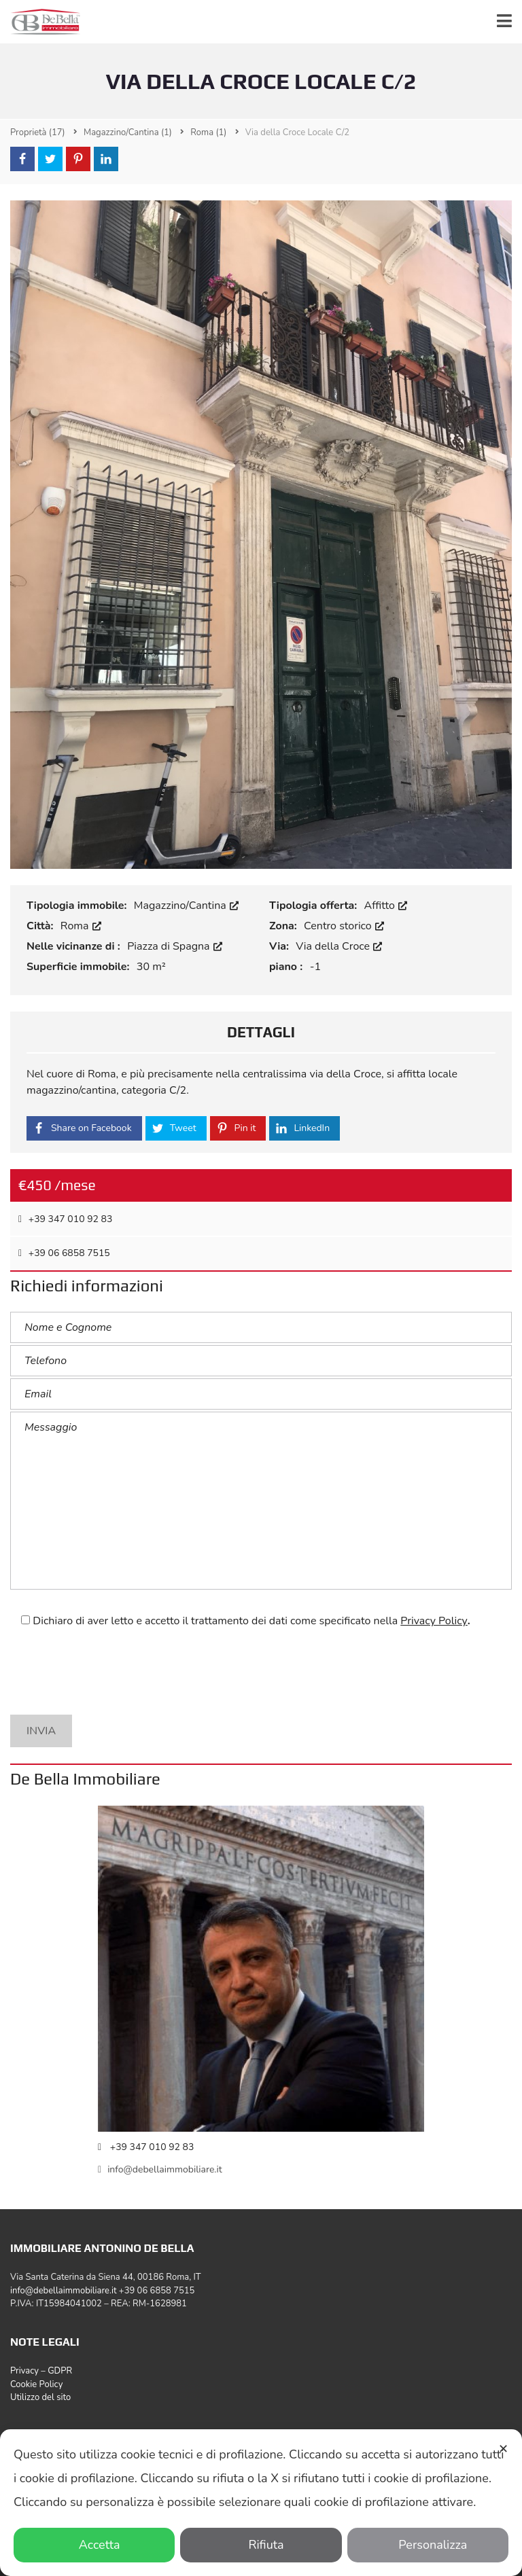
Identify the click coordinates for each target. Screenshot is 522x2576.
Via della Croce (339, 946)
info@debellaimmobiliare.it (160, 2169)
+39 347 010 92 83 (65, 1219)
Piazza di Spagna (174, 946)
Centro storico (344, 925)
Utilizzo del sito (40, 2397)
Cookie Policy (36, 2384)
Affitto (386, 905)
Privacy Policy (434, 1620)
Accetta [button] (94, 2545)
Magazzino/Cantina (186, 905)
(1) (128, 132)
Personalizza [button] (427, 2545)
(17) (37, 132)
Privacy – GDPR (41, 2371)
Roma (80, 925)
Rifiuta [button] (260, 2545)
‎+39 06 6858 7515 (64, 1253)
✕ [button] (503, 2449)
